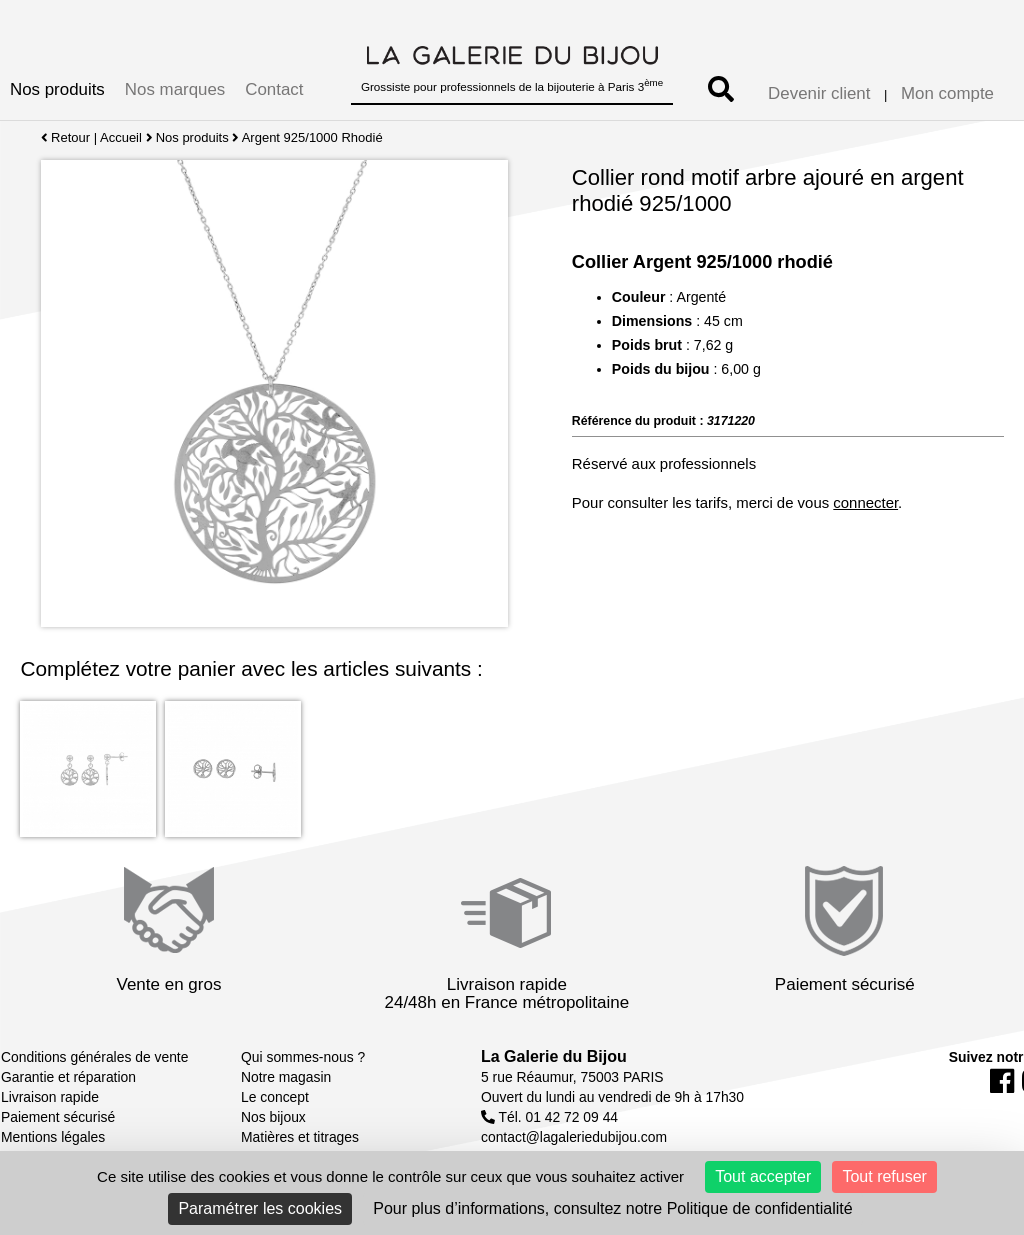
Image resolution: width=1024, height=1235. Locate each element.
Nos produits (57, 89)
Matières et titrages (300, 1137)
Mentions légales (53, 1137)
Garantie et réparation (68, 1077)
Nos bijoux (273, 1117)
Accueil (121, 137)
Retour (65, 137)
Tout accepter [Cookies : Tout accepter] (763, 1176)
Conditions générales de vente (94, 1057)
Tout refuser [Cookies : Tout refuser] (884, 1176)
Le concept (275, 1097)
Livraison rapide (50, 1097)
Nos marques (175, 89)
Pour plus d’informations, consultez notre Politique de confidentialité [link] (612, 1208)
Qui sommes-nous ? (303, 1057)
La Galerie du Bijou (554, 1056)
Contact (274, 89)
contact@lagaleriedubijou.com (574, 1137)
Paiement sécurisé (58, 1117)
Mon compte (947, 93)
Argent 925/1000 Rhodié (312, 137)
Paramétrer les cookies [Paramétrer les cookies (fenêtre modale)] (260, 1208)
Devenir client (819, 93)
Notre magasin (286, 1077)
